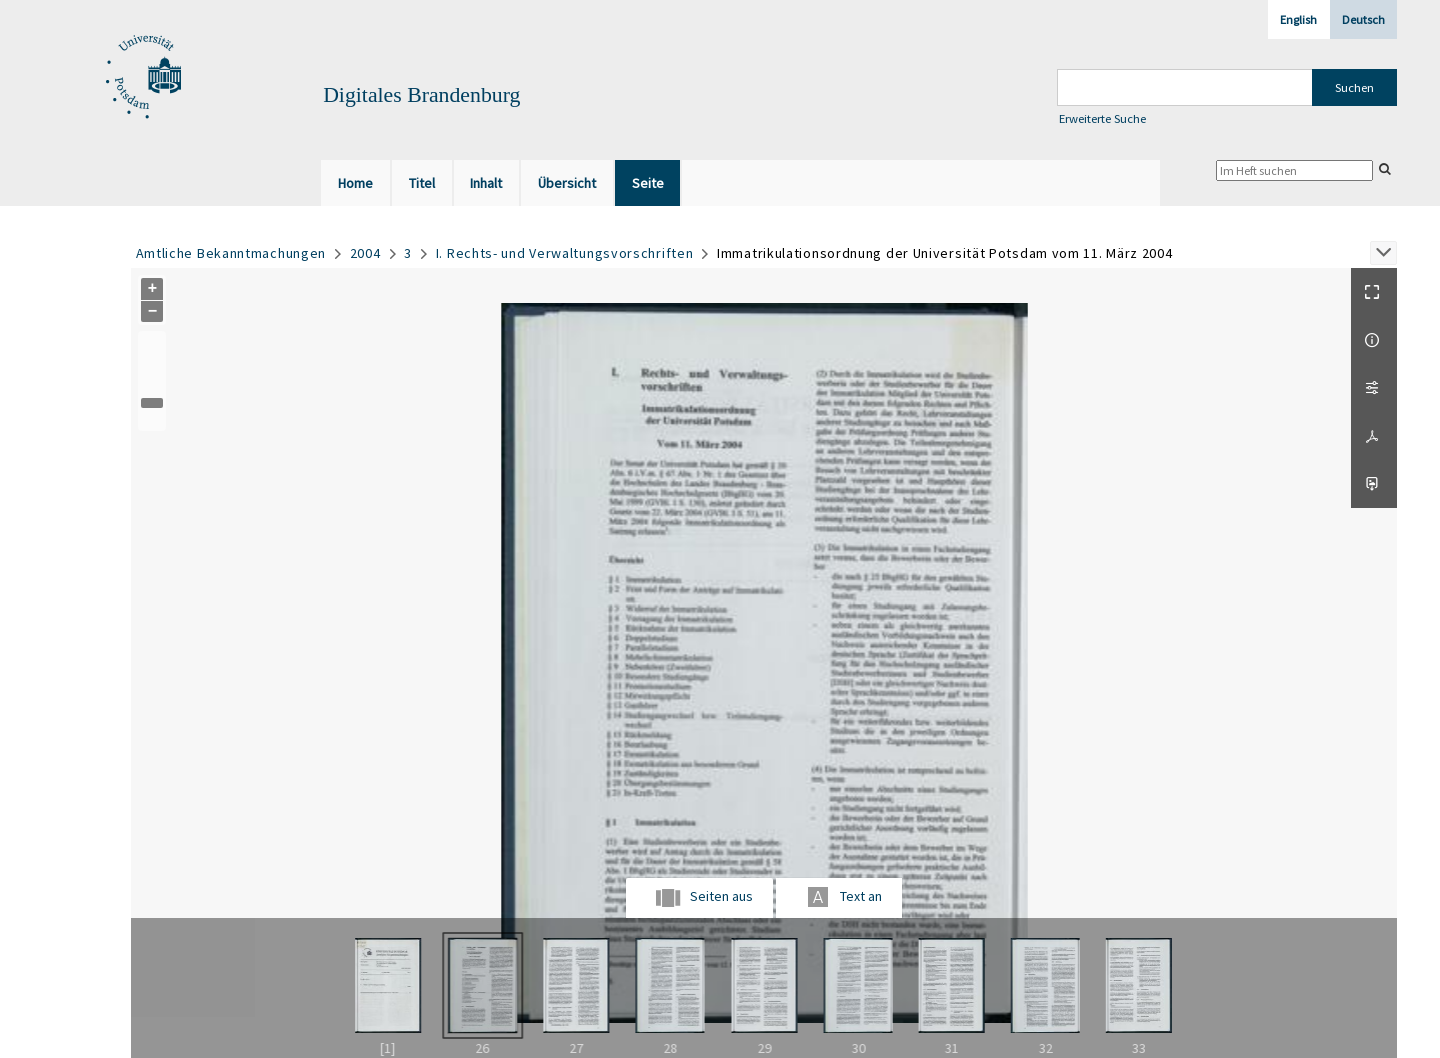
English (1298, 19)
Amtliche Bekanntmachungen (231, 253)
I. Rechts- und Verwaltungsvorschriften (565, 253)
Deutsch (1363, 19)
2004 (365, 253)
